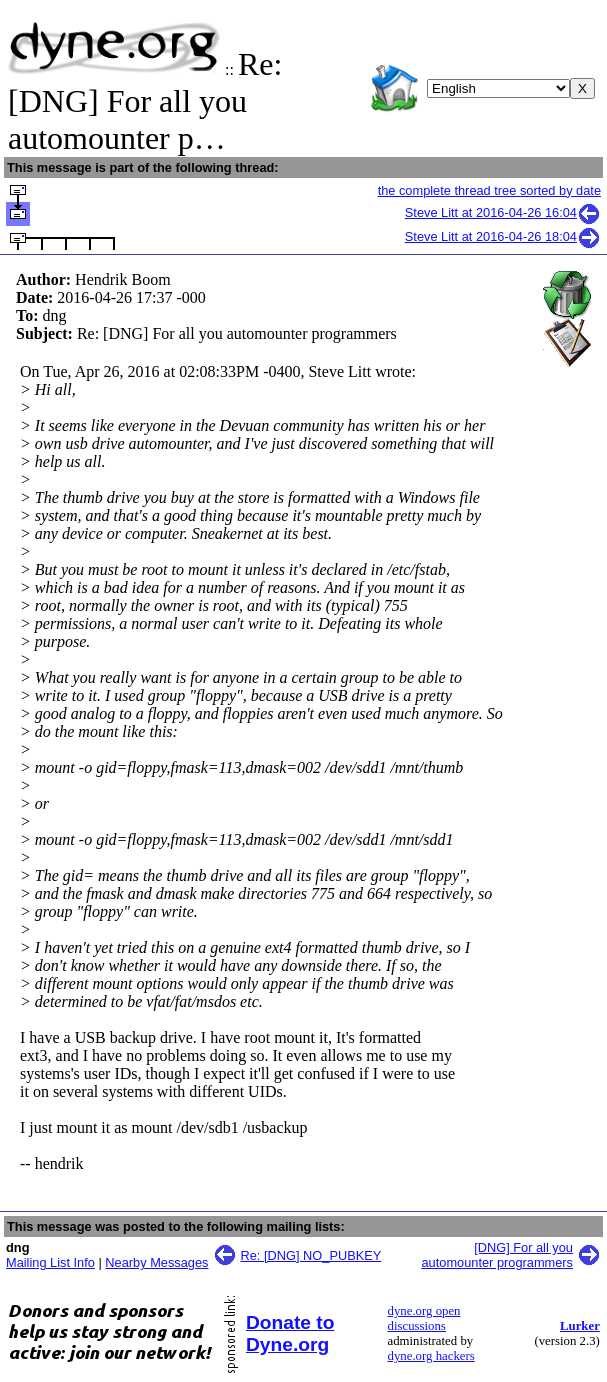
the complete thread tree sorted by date (489, 190)
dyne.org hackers (431, 1356)
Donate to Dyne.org (290, 1333)
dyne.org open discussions (424, 1318)
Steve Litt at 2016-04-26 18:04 (503, 236)
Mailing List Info (50, 1262)
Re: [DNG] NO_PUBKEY (311, 1255)
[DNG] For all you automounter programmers (498, 1255)
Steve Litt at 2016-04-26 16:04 (503, 212)
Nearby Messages (156, 1262)
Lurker (580, 1326)
